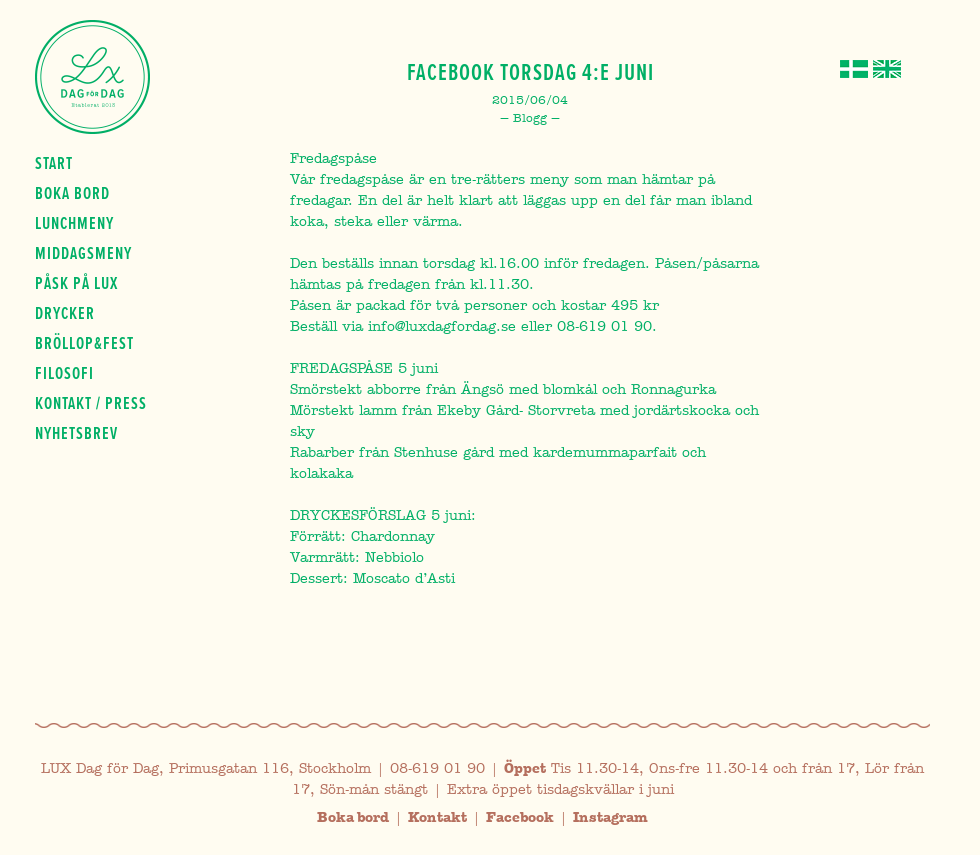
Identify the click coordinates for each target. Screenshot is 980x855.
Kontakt (437, 817)
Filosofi (64, 373)
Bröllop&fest (84, 343)
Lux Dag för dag (92, 77)
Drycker (65, 313)
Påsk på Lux (76, 283)
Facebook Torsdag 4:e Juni (530, 72)
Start (54, 163)
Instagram (610, 817)
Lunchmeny (74, 223)
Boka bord (72, 193)
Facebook (520, 817)
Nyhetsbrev (76, 433)
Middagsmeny (83, 253)
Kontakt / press (91, 403)
